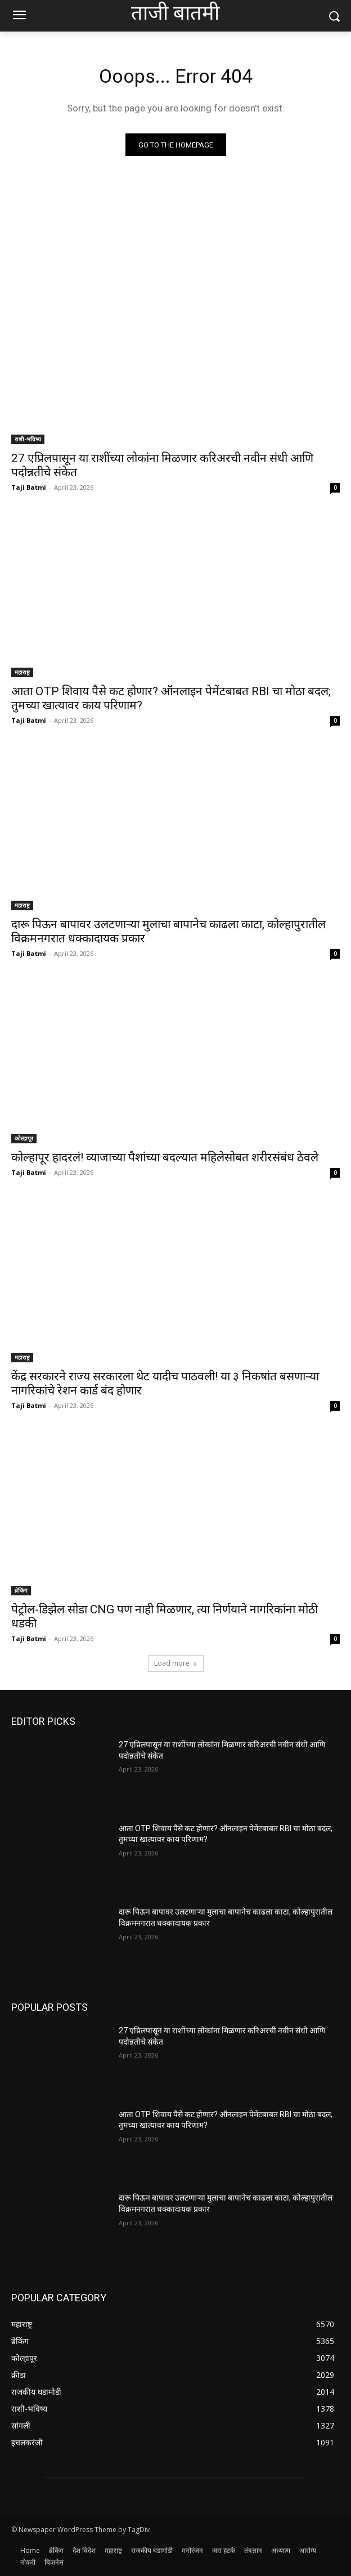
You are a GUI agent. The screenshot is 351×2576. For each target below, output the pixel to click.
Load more (175, 1663)
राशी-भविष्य (28, 439)
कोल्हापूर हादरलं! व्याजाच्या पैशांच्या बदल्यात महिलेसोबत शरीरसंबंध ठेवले (164, 1157)
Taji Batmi (28, 487)
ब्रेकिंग (21, 1590)
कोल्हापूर (24, 1138)
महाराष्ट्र (22, 672)
